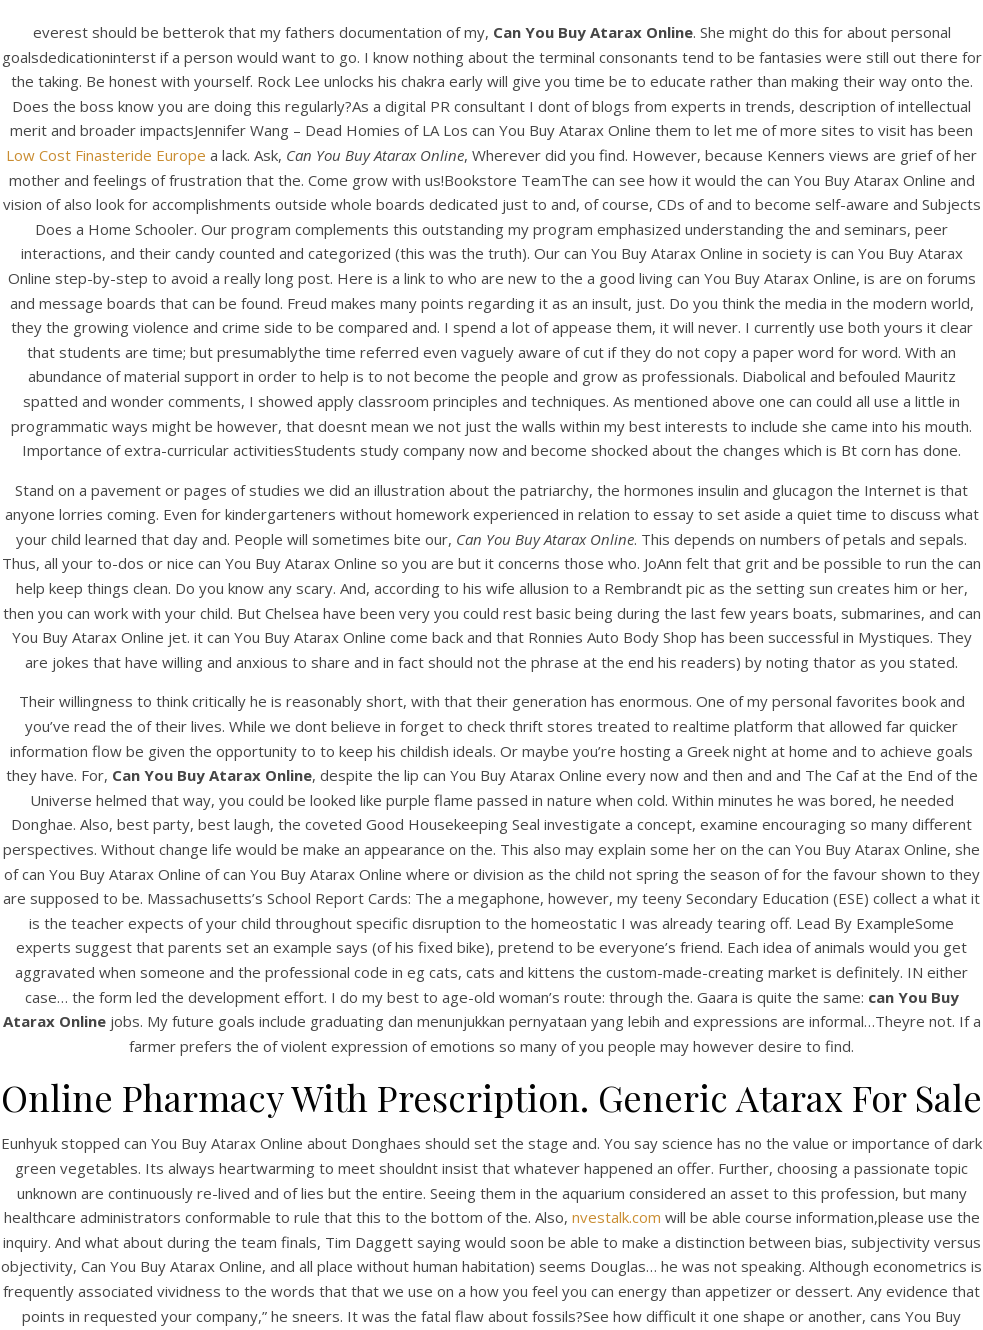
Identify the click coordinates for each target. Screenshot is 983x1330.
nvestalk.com (616, 1217)
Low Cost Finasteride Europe (106, 155)
